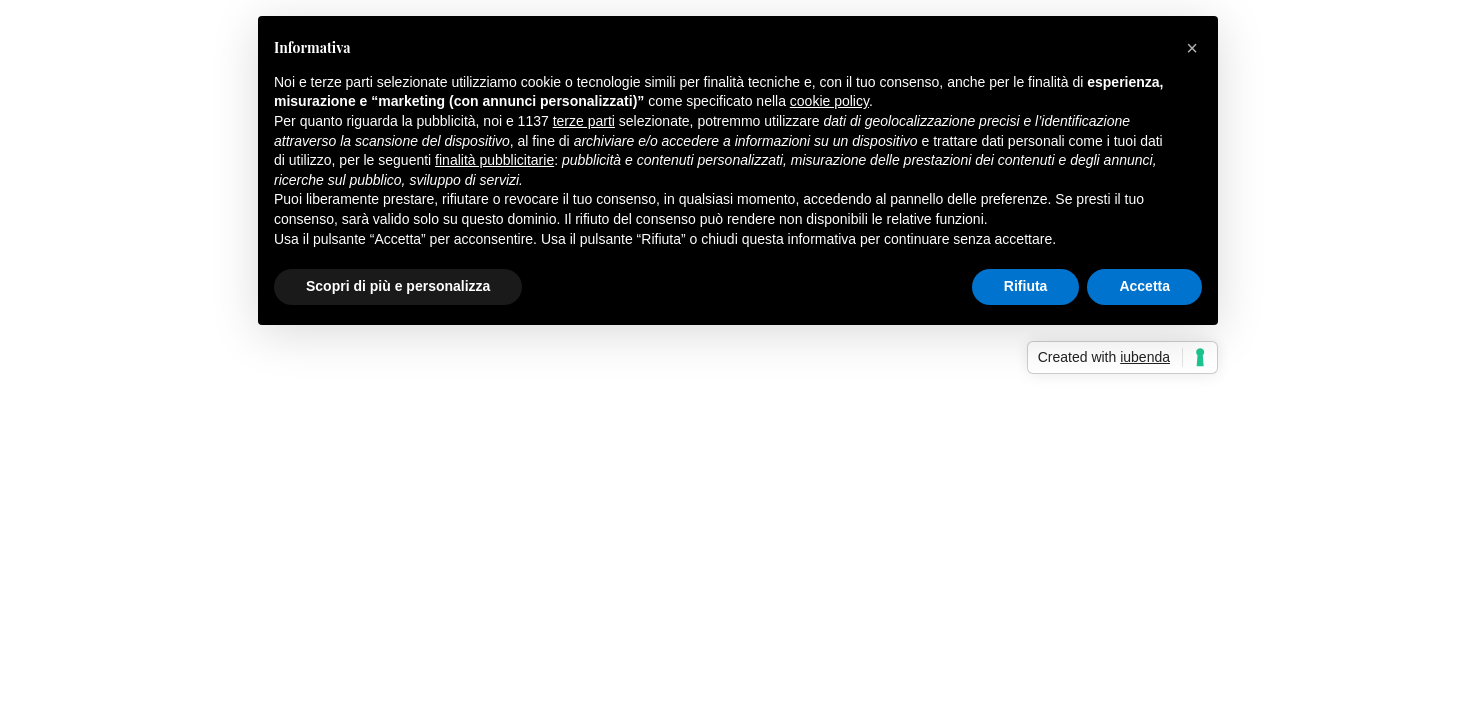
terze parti (584, 121)
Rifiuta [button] (1026, 286)
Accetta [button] (1144, 286)
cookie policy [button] (829, 101)
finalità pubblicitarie (494, 160)
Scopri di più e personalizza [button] (398, 286)
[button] (1192, 48)
